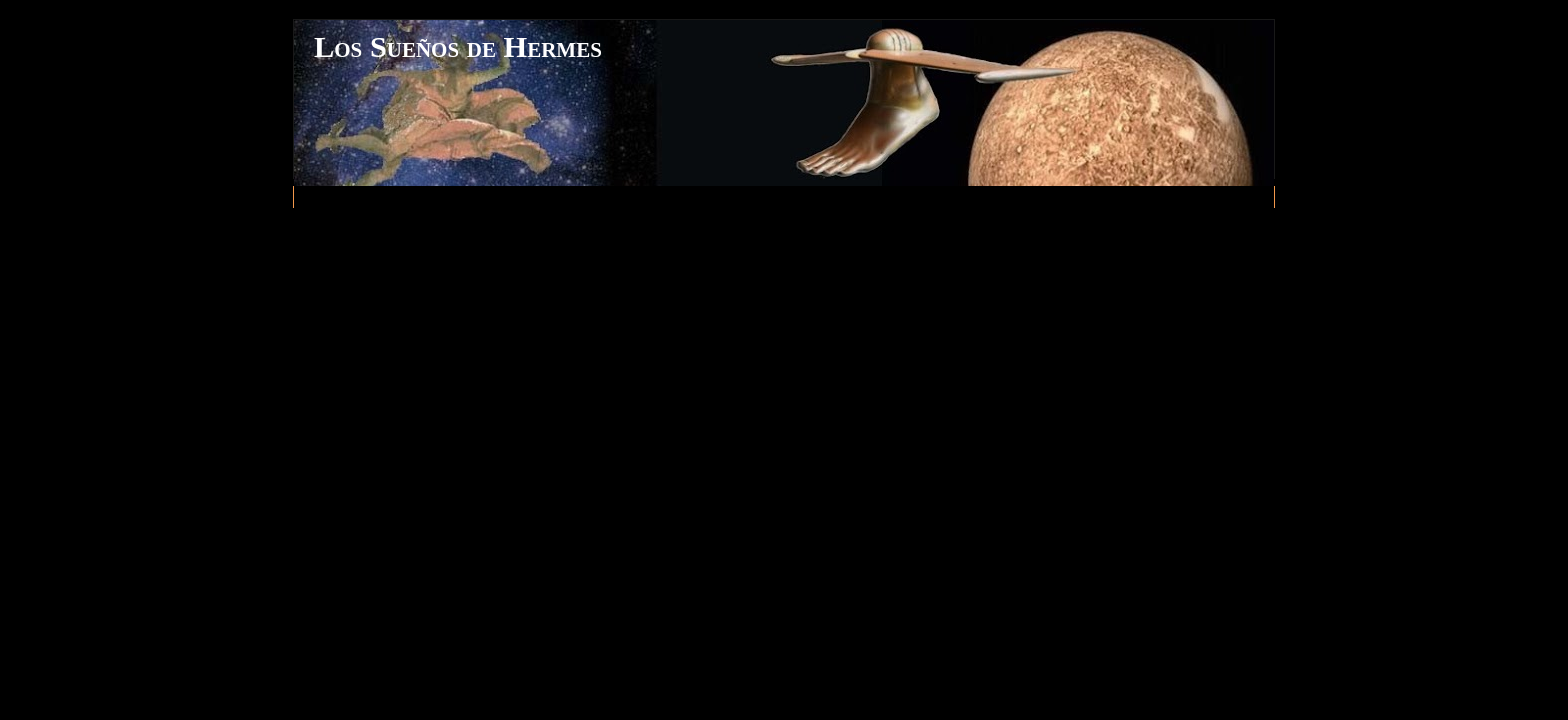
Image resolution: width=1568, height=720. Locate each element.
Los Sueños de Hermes (458, 47)
